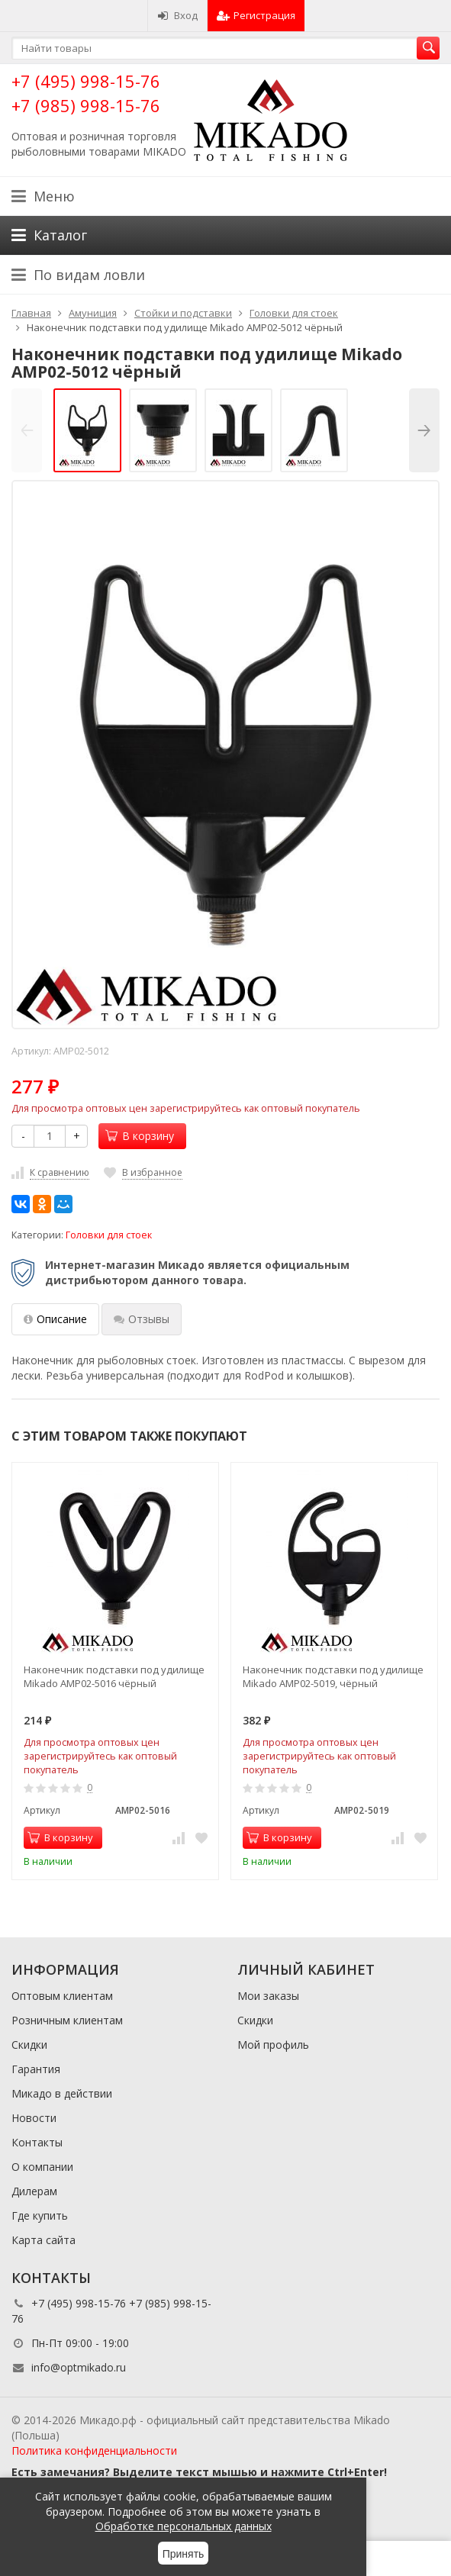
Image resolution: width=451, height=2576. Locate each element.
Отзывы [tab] (141, 1319)
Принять (184, 2554)
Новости (33, 2118)
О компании (42, 2166)
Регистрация (256, 15)
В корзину (139, 1136)
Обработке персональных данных (183, 2526)
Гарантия (35, 2069)
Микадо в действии (61, 2093)
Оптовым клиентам (62, 1995)
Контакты (37, 2142)
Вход (177, 15)
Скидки (29, 2044)
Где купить (39, 2215)
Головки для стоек (109, 1234)
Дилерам (34, 2191)
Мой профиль (273, 2044)
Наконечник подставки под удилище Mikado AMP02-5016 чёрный (114, 1676)
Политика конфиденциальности (94, 2450)
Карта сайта (43, 2240)
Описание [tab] (55, 1319)
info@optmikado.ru (78, 2367)
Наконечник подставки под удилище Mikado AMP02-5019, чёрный (333, 1676)
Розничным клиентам (67, 2020)
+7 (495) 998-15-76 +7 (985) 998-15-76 (85, 92)
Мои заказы (268, 1995)
